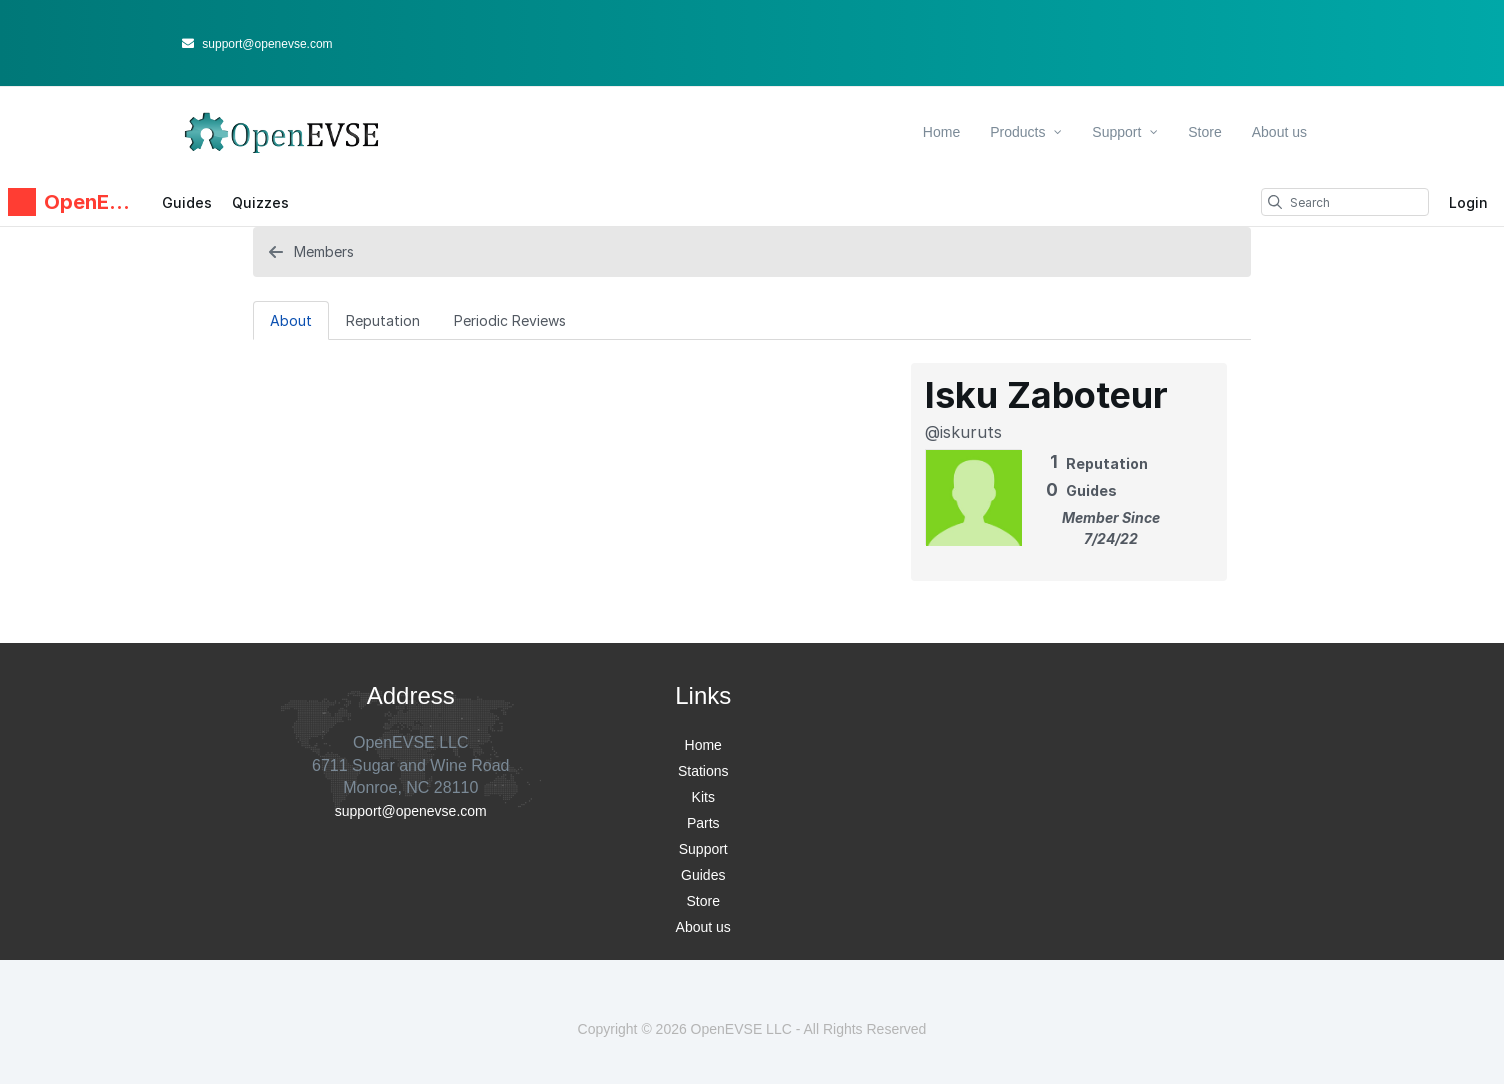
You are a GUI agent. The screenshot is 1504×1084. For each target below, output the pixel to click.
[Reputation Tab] (383, 320)
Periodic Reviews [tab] (510, 320)
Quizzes (260, 202)
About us (1279, 132)
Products (1026, 132)
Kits (703, 797)
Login (1468, 202)
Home (941, 132)
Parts (703, 823)
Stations (703, 771)
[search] (1275, 202)
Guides (187, 202)
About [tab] (291, 320)
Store (1204, 132)
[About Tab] (291, 320)
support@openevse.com (257, 44)
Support (1125, 132)
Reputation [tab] (383, 320)
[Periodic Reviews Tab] (510, 320)
